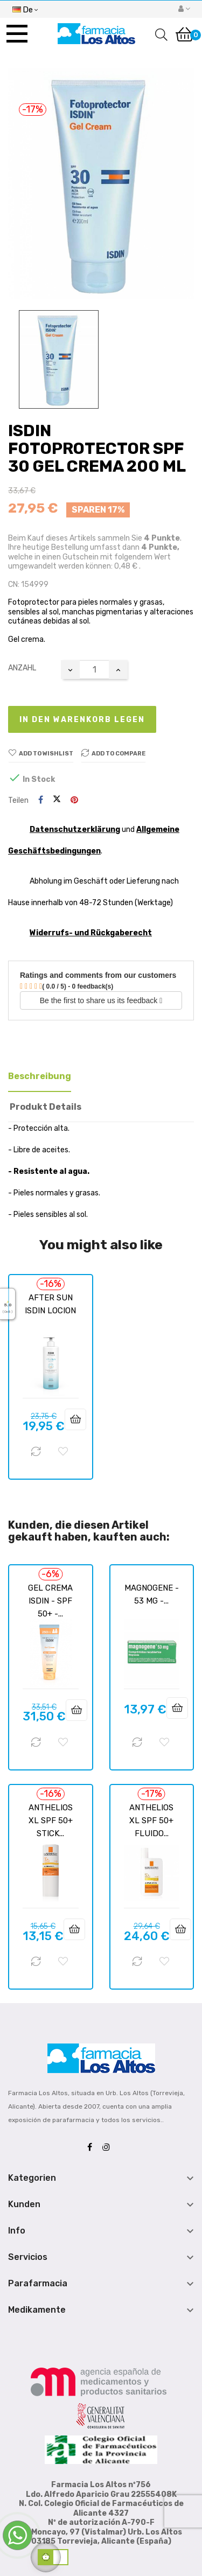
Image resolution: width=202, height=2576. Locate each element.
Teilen (40, 800)
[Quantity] (94, 669)
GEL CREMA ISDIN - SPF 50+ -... (50, 1601)
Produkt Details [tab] (45, 1107)
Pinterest (74, 800)
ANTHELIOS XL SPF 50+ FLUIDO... (151, 1820)
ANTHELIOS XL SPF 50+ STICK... (51, 1820)
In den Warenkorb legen (82, 719)
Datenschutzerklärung (75, 829)
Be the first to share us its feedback (101, 1000)
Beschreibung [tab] (39, 1076)
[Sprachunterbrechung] (25, 8)
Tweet (57, 800)
